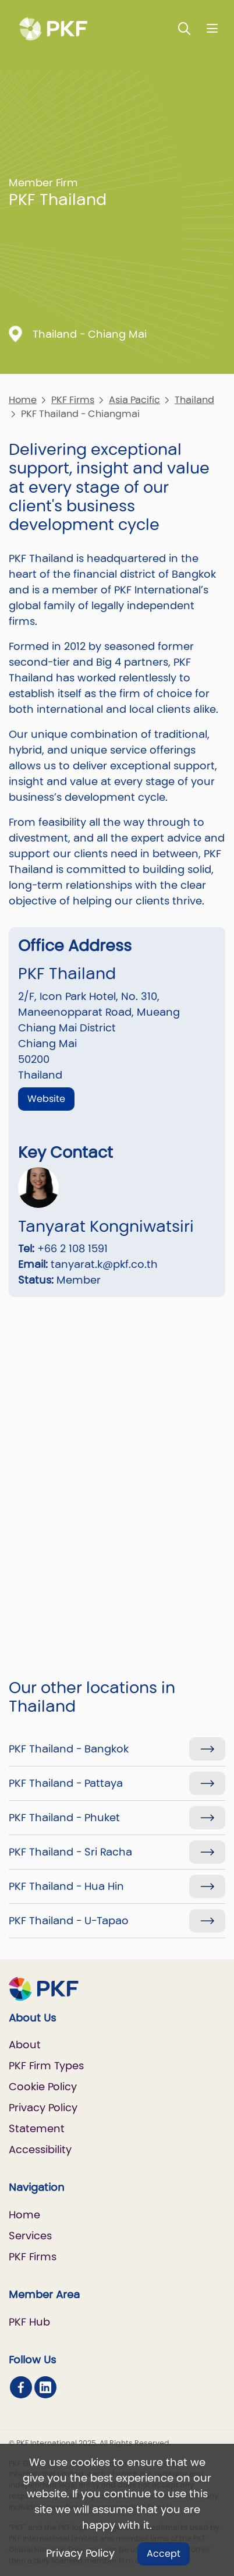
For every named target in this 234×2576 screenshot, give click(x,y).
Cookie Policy (43, 2086)
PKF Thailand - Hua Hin (66, 1886)
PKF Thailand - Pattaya (66, 1783)
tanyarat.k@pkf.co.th (104, 1264)
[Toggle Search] (184, 28)
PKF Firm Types (46, 2065)
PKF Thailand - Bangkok (69, 1748)
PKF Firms (72, 400)
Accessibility (40, 2149)
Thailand (194, 400)
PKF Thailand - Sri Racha (70, 1851)
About (25, 2044)
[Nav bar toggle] (212, 28)
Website (46, 1098)
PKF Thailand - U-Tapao (69, 1920)
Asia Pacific (134, 400)
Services (30, 2235)
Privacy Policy (80, 2553)
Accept (163, 2553)
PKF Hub (29, 2321)
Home (23, 400)
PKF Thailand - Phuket (64, 1817)
